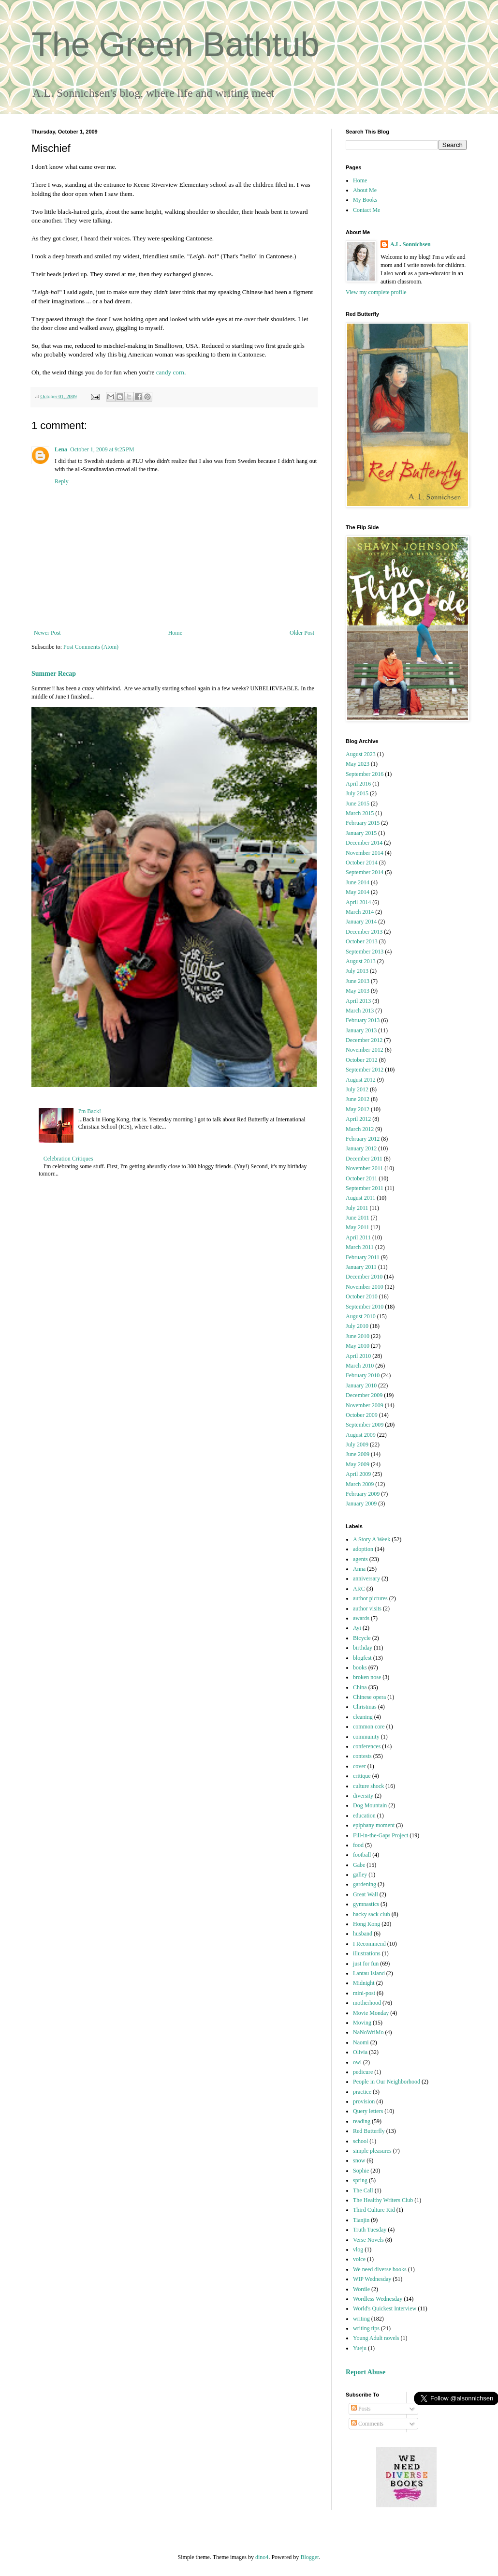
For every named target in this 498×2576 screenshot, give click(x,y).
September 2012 (364, 1069)
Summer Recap (53, 673)
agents (360, 1559)
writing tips (366, 2328)
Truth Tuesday (369, 2229)
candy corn (170, 372)
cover (359, 1766)
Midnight (364, 1983)
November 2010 (364, 1286)
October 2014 (362, 862)
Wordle (361, 2289)
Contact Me (366, 210)
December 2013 (364, 931)
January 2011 (361, 1267)
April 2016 (358, 783)
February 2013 (363, 1020)
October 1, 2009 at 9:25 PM (102, 449)
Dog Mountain (370, 1805)
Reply (62, 481)
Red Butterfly (369, 2131)
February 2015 (363, 822)
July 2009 (357, 1444)
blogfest (362, 1657)
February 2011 (363, 1257)
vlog (358, 2249)
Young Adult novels (376, 2338)
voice (359, 2259)
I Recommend (369, 1943)
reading (361, 2121)
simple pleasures (372, 2150)
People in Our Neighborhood (386, 2081)
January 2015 (361, 833)
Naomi (361, 2042)
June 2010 (357, 1336)
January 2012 (361, 1148)
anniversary (366, 1578)
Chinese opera (369, 1697)
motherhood (367, 2002)
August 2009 (361, 1434)
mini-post (364, 1993)
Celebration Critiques (68, 1158)
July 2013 (357, 971)
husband (362, 1933)
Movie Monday (371, 2013)
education (364, 1815)
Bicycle (362, 1638)
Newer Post (47, 632)
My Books (365, 199)
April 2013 (358, 1001)
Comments (367, 2423)
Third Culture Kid (374, 2209)
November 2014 (364, 852)
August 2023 (361, 754)
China (360, 1687)
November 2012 (364, 1049)
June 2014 (357, 882)
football (362, 1854)
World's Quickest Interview (384, 2308)
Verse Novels (368, 2239)
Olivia (360, 2052)
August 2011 (360, 1197)
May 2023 (357, 763)
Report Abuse (365, 2372)
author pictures (370, 1598)
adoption (363, 1549)
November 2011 (364, 1168)
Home (175, 632)
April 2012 (358, 1119)
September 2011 (364, 1188)
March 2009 (360, 1484)
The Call (363, 2190)
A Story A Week (371, 1539)
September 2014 (364, 872)
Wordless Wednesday (377, 2298)
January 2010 (361, 1385)
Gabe (359, 1864)
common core (369, 1726)
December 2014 (364, 842)
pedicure (363, 2072)
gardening (364, 1884)
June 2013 (357, 981)
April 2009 (358, 1474)
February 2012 (363, 1138)
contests (362, 1756)
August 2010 (361, 1316)
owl (357, 2062)
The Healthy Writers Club (383, 2200)
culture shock (368, 1786)
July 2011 (357, 1208)
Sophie (361, 2170)
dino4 (261, 2557)
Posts (360, 2408)
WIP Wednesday (372, 2279)
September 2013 (364, 951)
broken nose (367, 1677)
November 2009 (364, 1405)
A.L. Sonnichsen (410, 244)
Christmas (365, 1706)
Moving (362, 2022)
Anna (359, 1568)
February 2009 (363, 1493)
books (360, 1667)
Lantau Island (369, 1973)
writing (361, 2318)
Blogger (309, 2557)
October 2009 (362, 1415)
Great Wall (365, 1894)
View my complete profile (376, 292)
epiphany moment (374, 1825)
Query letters (368, 2111)
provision (364, 2101)
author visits (367, 1608)
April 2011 (358, 1237)
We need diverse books (380, 2269)
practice (362, 2091)
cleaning (363, 1716)
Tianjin (361, 2220)
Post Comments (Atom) (90, 646)
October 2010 (362, 1296)
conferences (367, 1746)
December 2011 (364, 1158)
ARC (359, 1588)
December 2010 (364, 1276)
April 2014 (358, 902)
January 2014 (361, 921)
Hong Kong (366, 1924)
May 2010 (357, 1345)
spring (360, 2180)
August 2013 (361, 961)
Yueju (359, 2348)
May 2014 (357, 892)
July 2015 (357, 793)
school (360, 2141)
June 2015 (357, 803)
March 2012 (360, 1129)
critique (362, 1775)
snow (359, 2160)
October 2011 (361, 1178)
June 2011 (357, 1217)
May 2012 (357, 1109)
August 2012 (361, 1079)
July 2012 (357, 1089)
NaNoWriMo (368, 2032)
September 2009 (364, 1424)
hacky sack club (371, 1914)
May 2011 (357, 1227)
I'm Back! (89, 1111)
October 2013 (362, 941)
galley (360, 1874)
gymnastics (366, 1904)
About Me (365, 190)
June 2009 (357, 1454)
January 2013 (361, 1030)
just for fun (366, 1963)
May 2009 (357, 1464)
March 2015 (360, 813)
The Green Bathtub (175, 44)
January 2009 (361, 1503)
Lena (61, 449)
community (366, 1736)
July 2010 (357, 1326)
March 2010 (360, 1365)
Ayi (357, 1627)
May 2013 (357, 990)
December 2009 (364, 1395)
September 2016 (364, 774)
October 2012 (362, 1060)
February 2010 (363, 1375)
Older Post (302, 632)
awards (361, 1618)
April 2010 (358, 1356)
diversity (363, 1795)
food (358, 1845)
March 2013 (360, 1010)
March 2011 (360, 1247)
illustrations (367, 1953)
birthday (362, 1647)
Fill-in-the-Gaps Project (380, 1835)
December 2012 (364, 1040)
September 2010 (364, 1306)
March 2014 (360, 911)
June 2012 (357, 1099)
